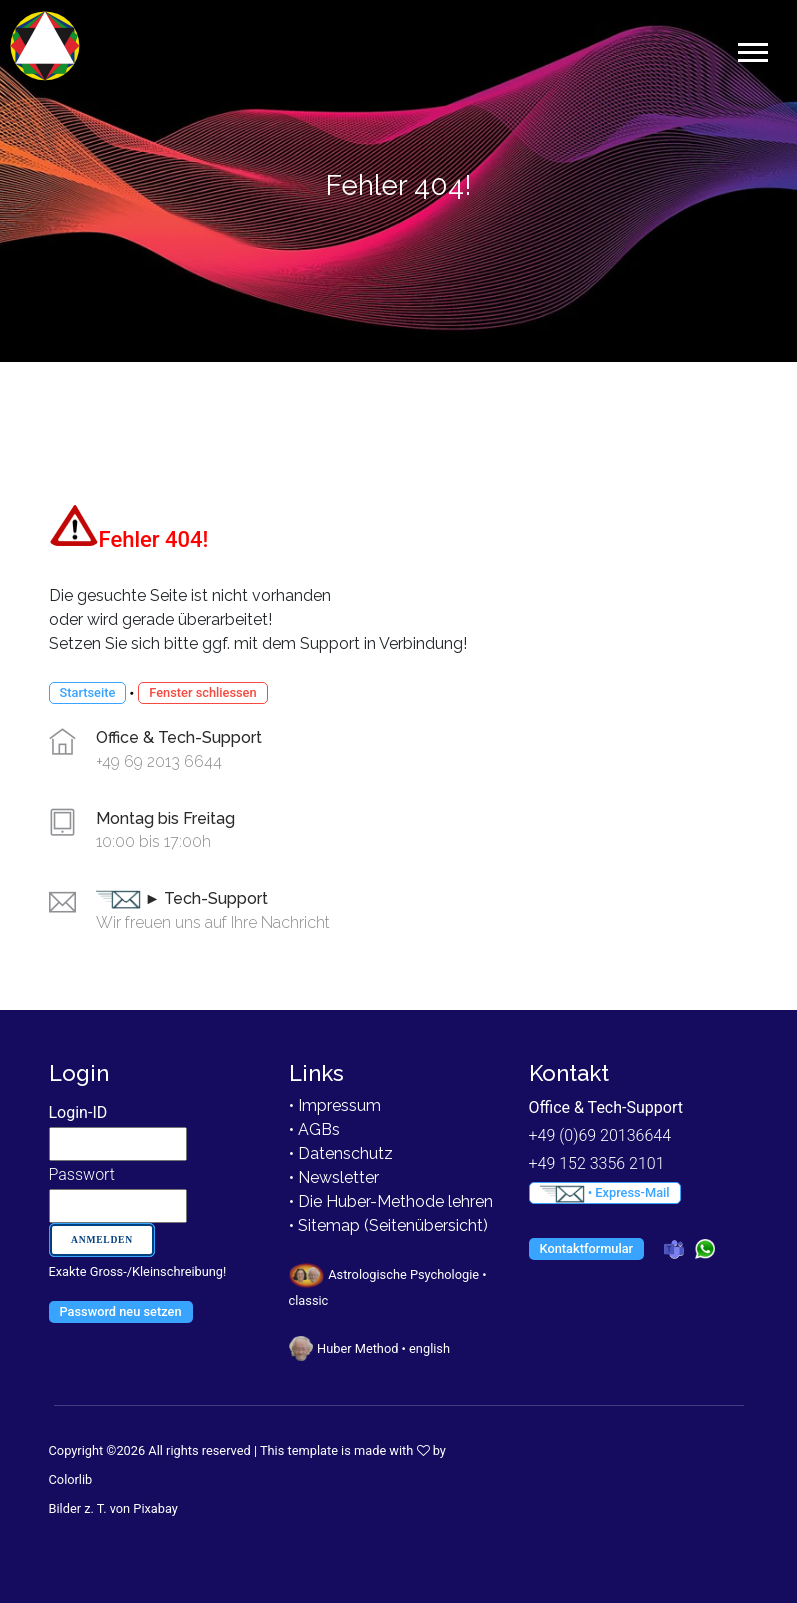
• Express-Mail (605, 1194)
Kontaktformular (587, 1248)
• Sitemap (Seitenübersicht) (388, 1225)
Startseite (88, 692)
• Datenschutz (341, 1153)
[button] (751, 48)
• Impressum (335, 1105)
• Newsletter (334, 1177)
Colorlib (71, 1479)
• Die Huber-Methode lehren (391, 1201)
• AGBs (314, 1129)
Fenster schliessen (202, 692)
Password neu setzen (121, 1311)
